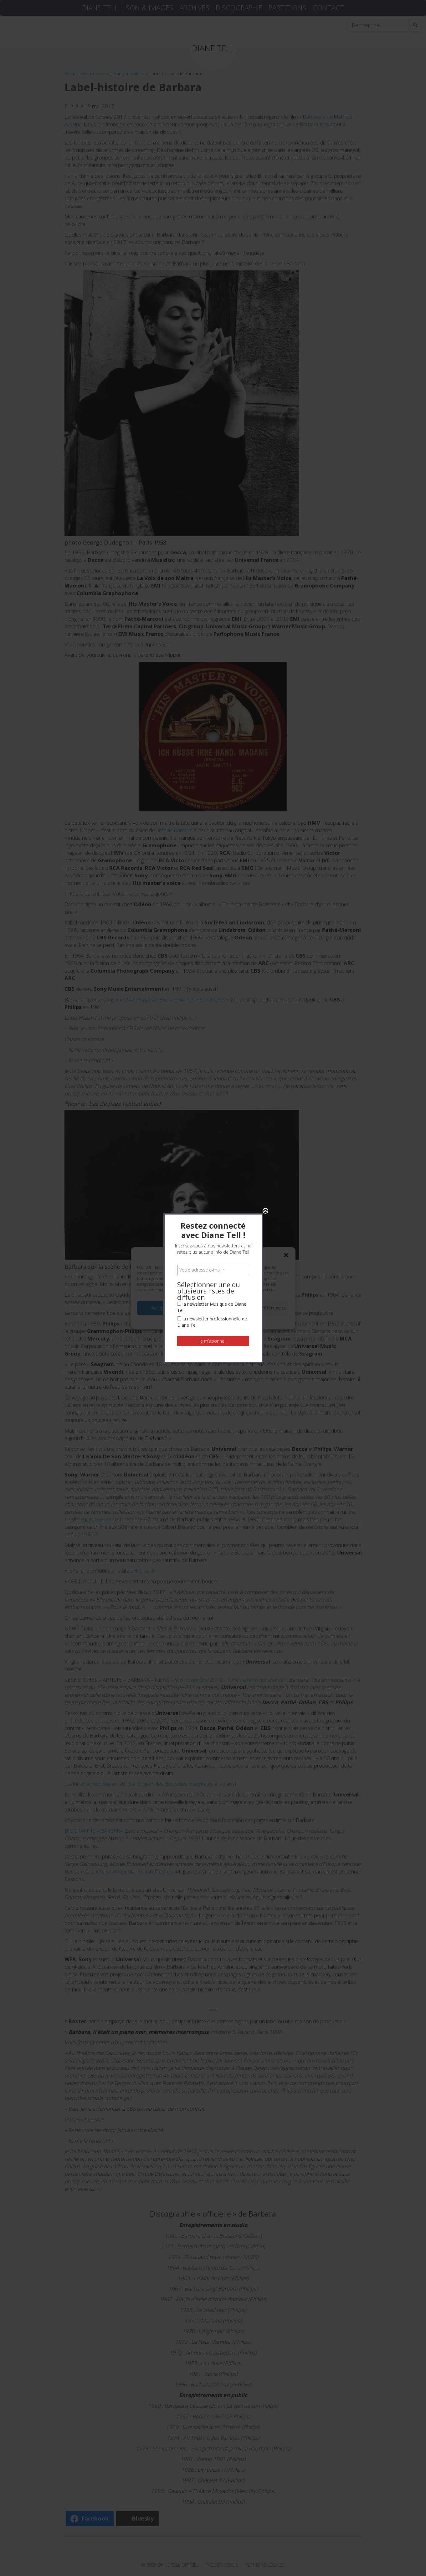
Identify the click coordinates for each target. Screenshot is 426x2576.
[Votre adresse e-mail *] (213, 110)
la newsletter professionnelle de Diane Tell (212, 162)
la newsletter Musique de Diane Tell (211, 147)
